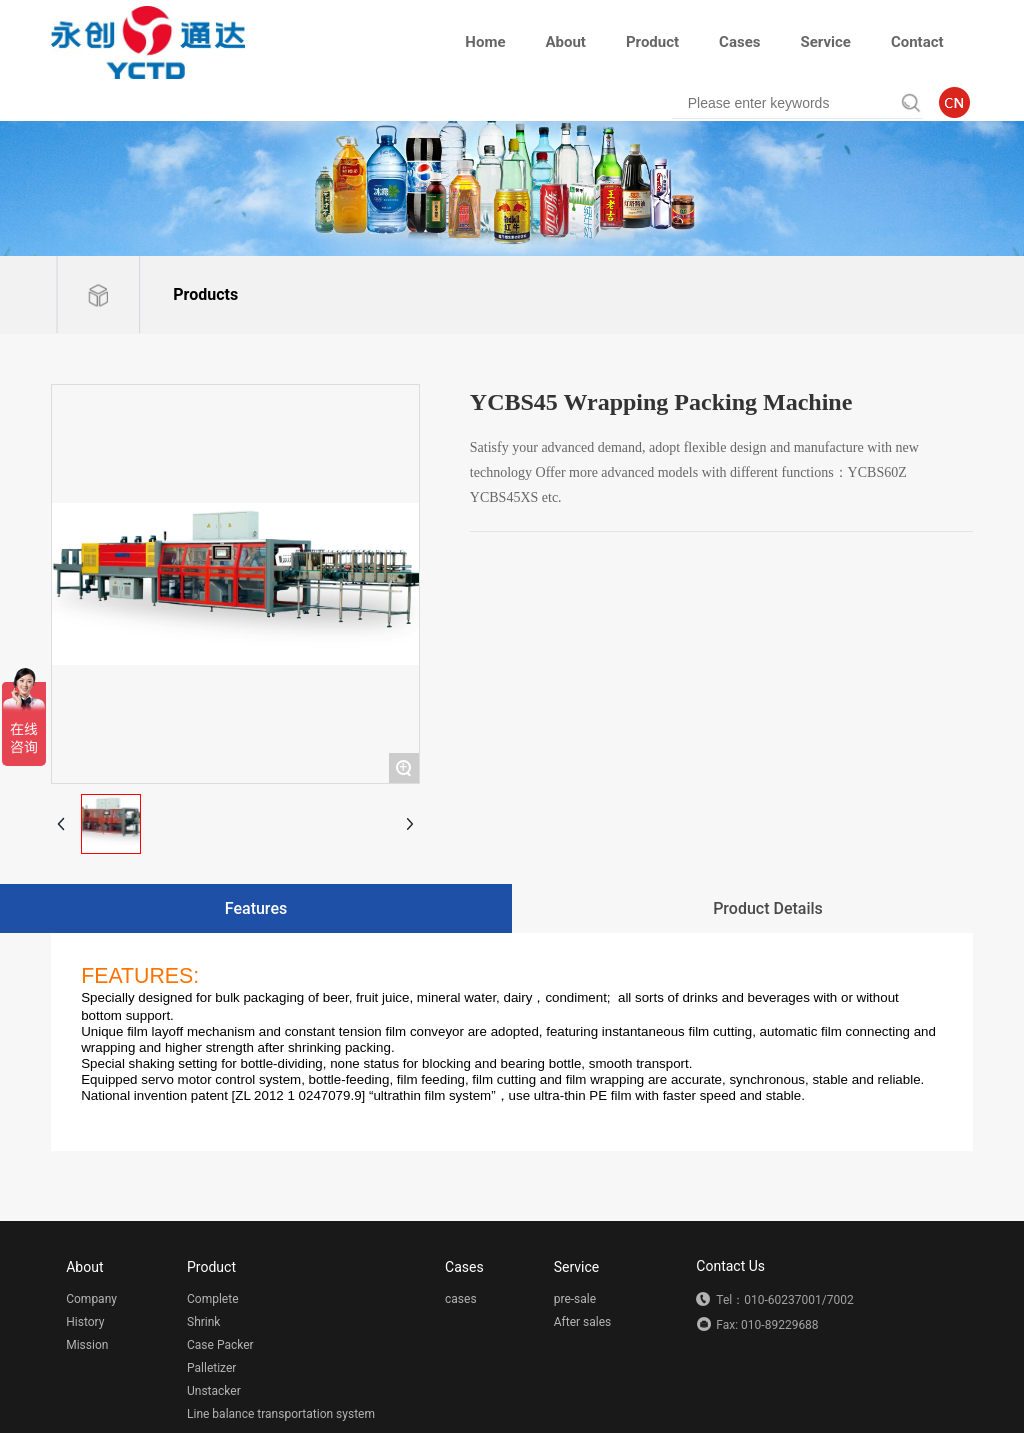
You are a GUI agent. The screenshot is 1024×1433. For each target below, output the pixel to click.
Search (896, 103)
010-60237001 (783, 1300)
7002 (840, 1300)
